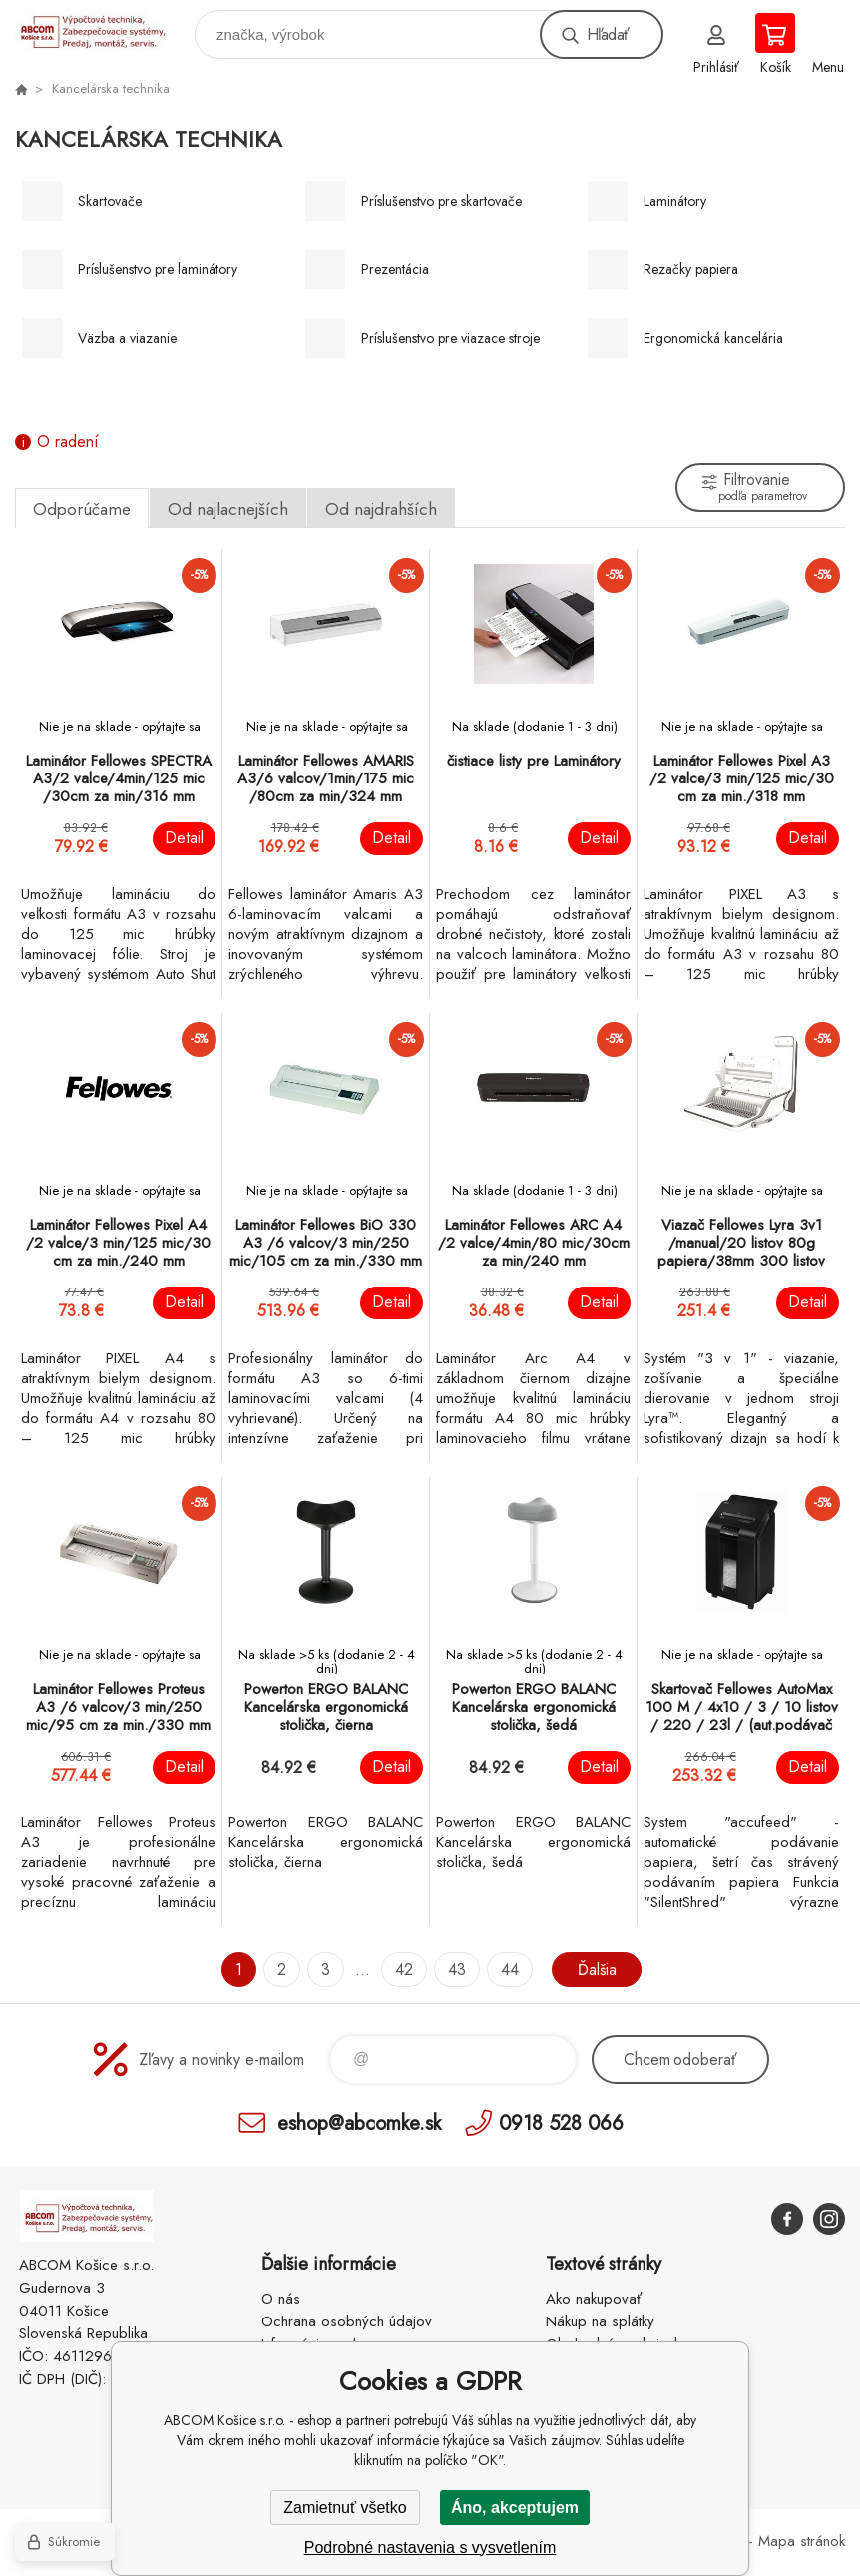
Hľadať (608, 34)
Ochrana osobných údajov (346, 2321)
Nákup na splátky (600, 2321)
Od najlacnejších (228, 509)
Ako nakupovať (594, 2299)
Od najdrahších (381, 509)
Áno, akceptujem (515, 2507)
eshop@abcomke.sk (359, 2122)
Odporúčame (82, 509)
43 (457, 1969)
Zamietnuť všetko (344, 2507)
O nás (280, 2299)
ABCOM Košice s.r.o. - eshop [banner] (103, 29)
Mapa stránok (801, 2541)
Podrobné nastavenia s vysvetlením (430, 2547)
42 (404, 1969)
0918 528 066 (561, 2122)
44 (510, 1969)
